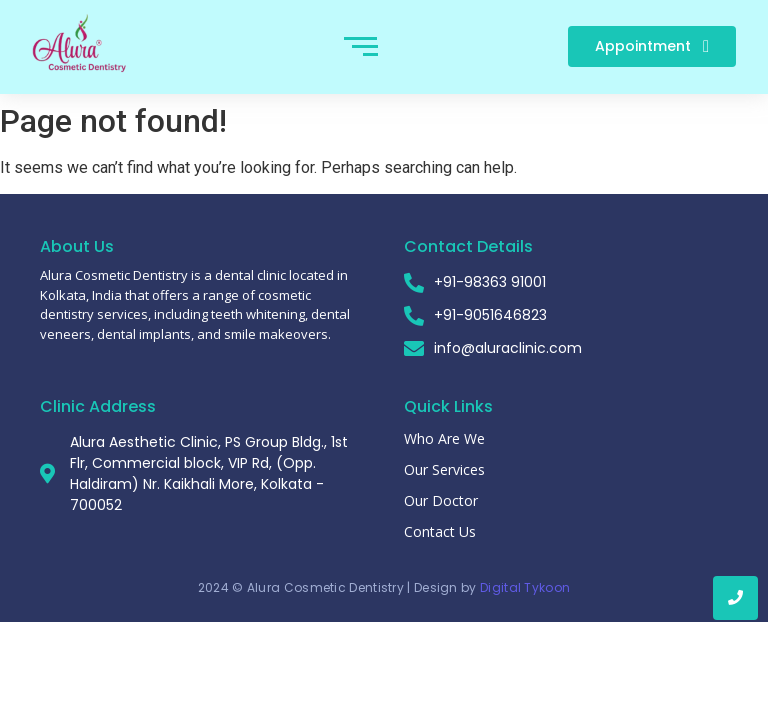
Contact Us (440, 531)
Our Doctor (441, 500)
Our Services (444, 469)
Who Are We (444, 438)
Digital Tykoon (525, 587)
